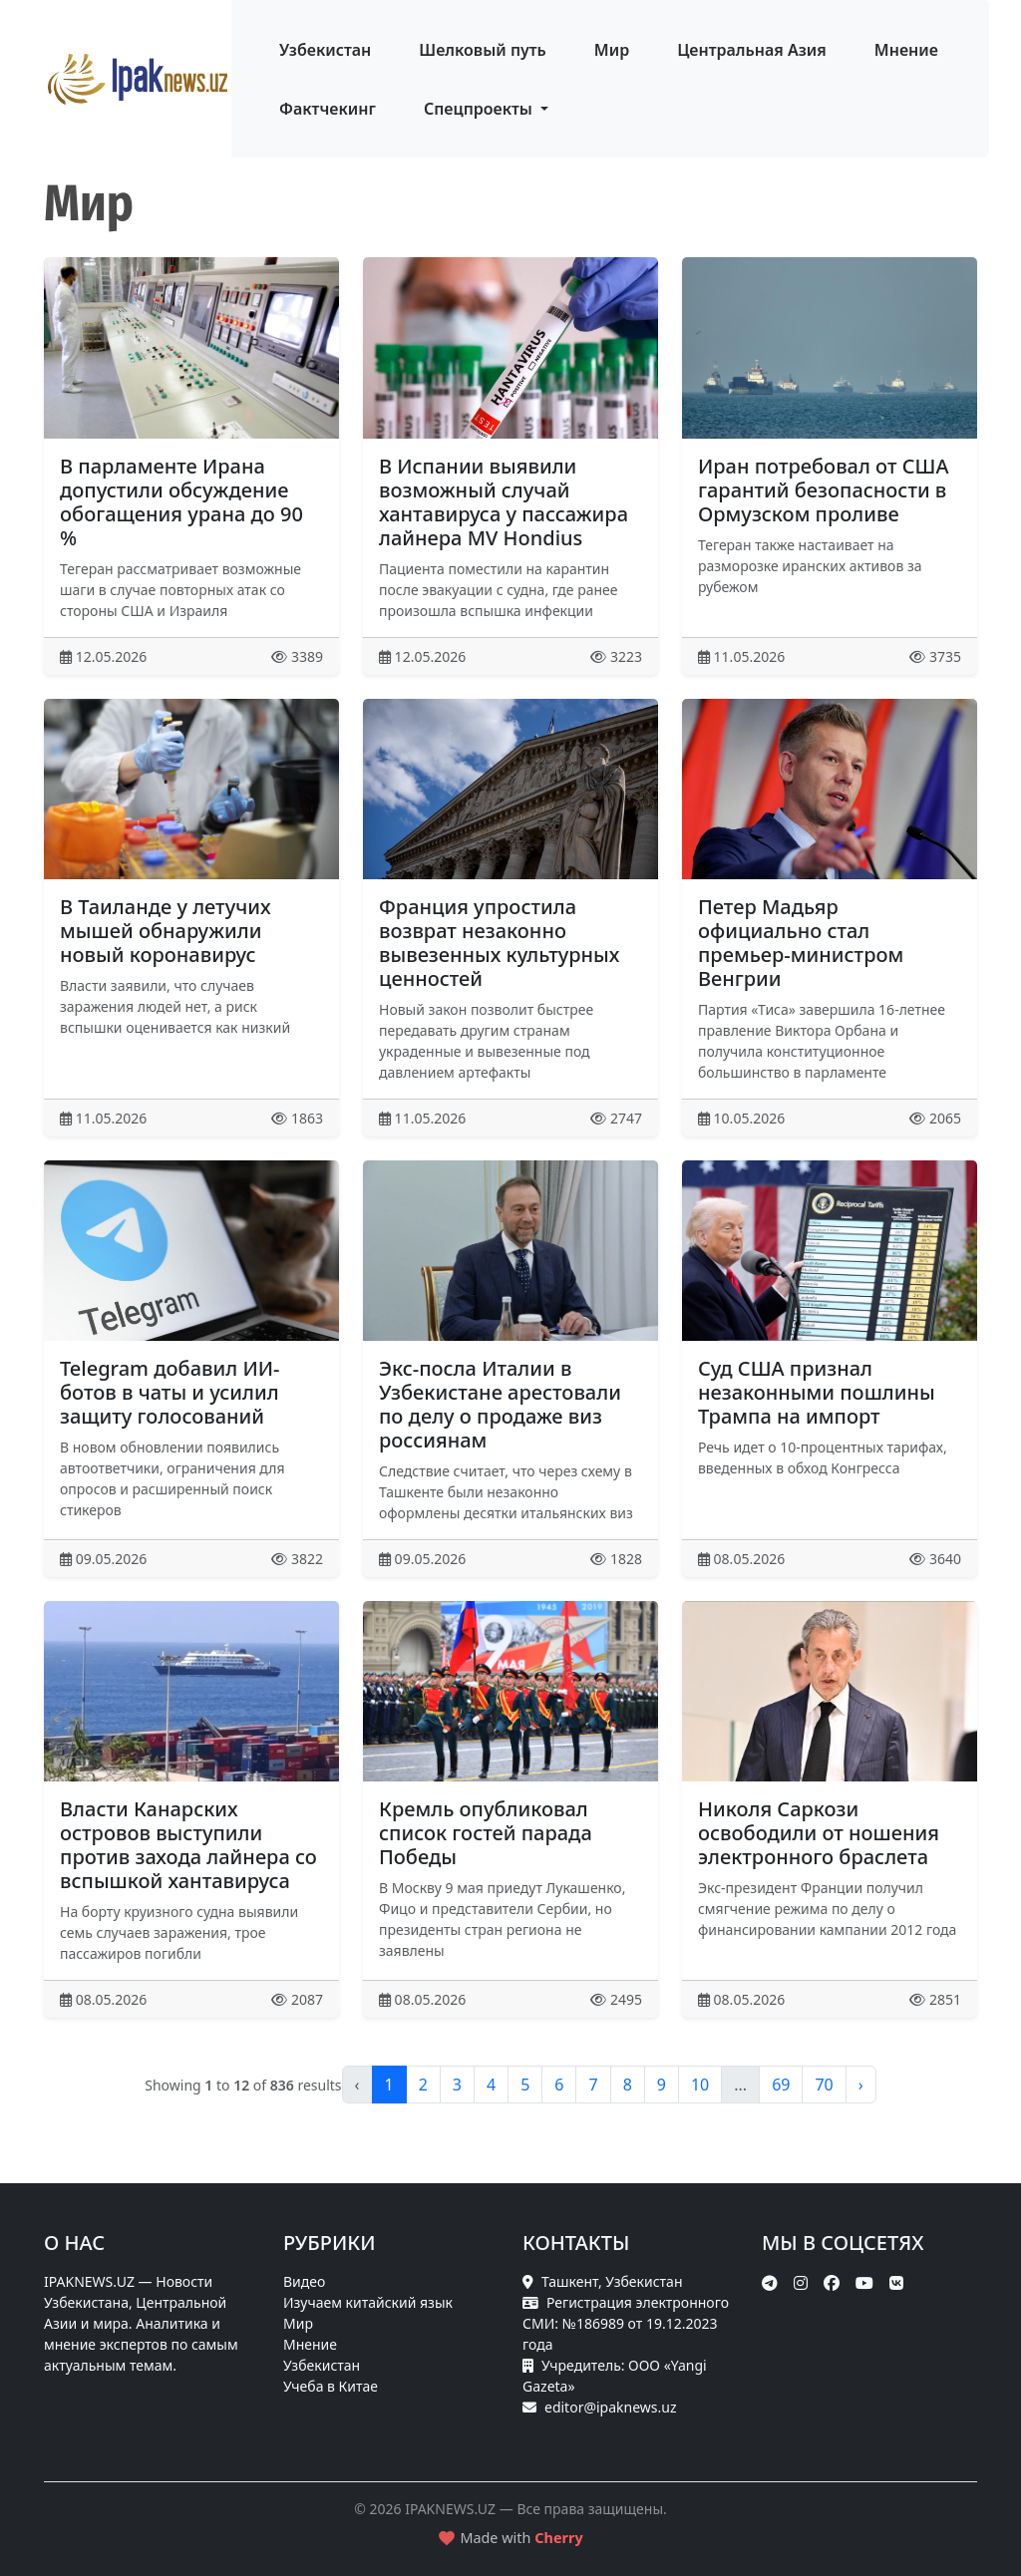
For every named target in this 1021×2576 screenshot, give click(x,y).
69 (781, 2084)
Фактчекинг (327, 109)
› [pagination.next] (860, 2084)
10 (700, 2084)
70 (824, 2084)
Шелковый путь (482, 50)
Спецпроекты (480, 109)
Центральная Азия (752, 50)
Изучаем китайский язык (368, 2302)
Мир (611, 50)
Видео (304, 2281)
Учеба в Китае (330, 2386)
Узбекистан (325, 50)
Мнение (906, 50)
